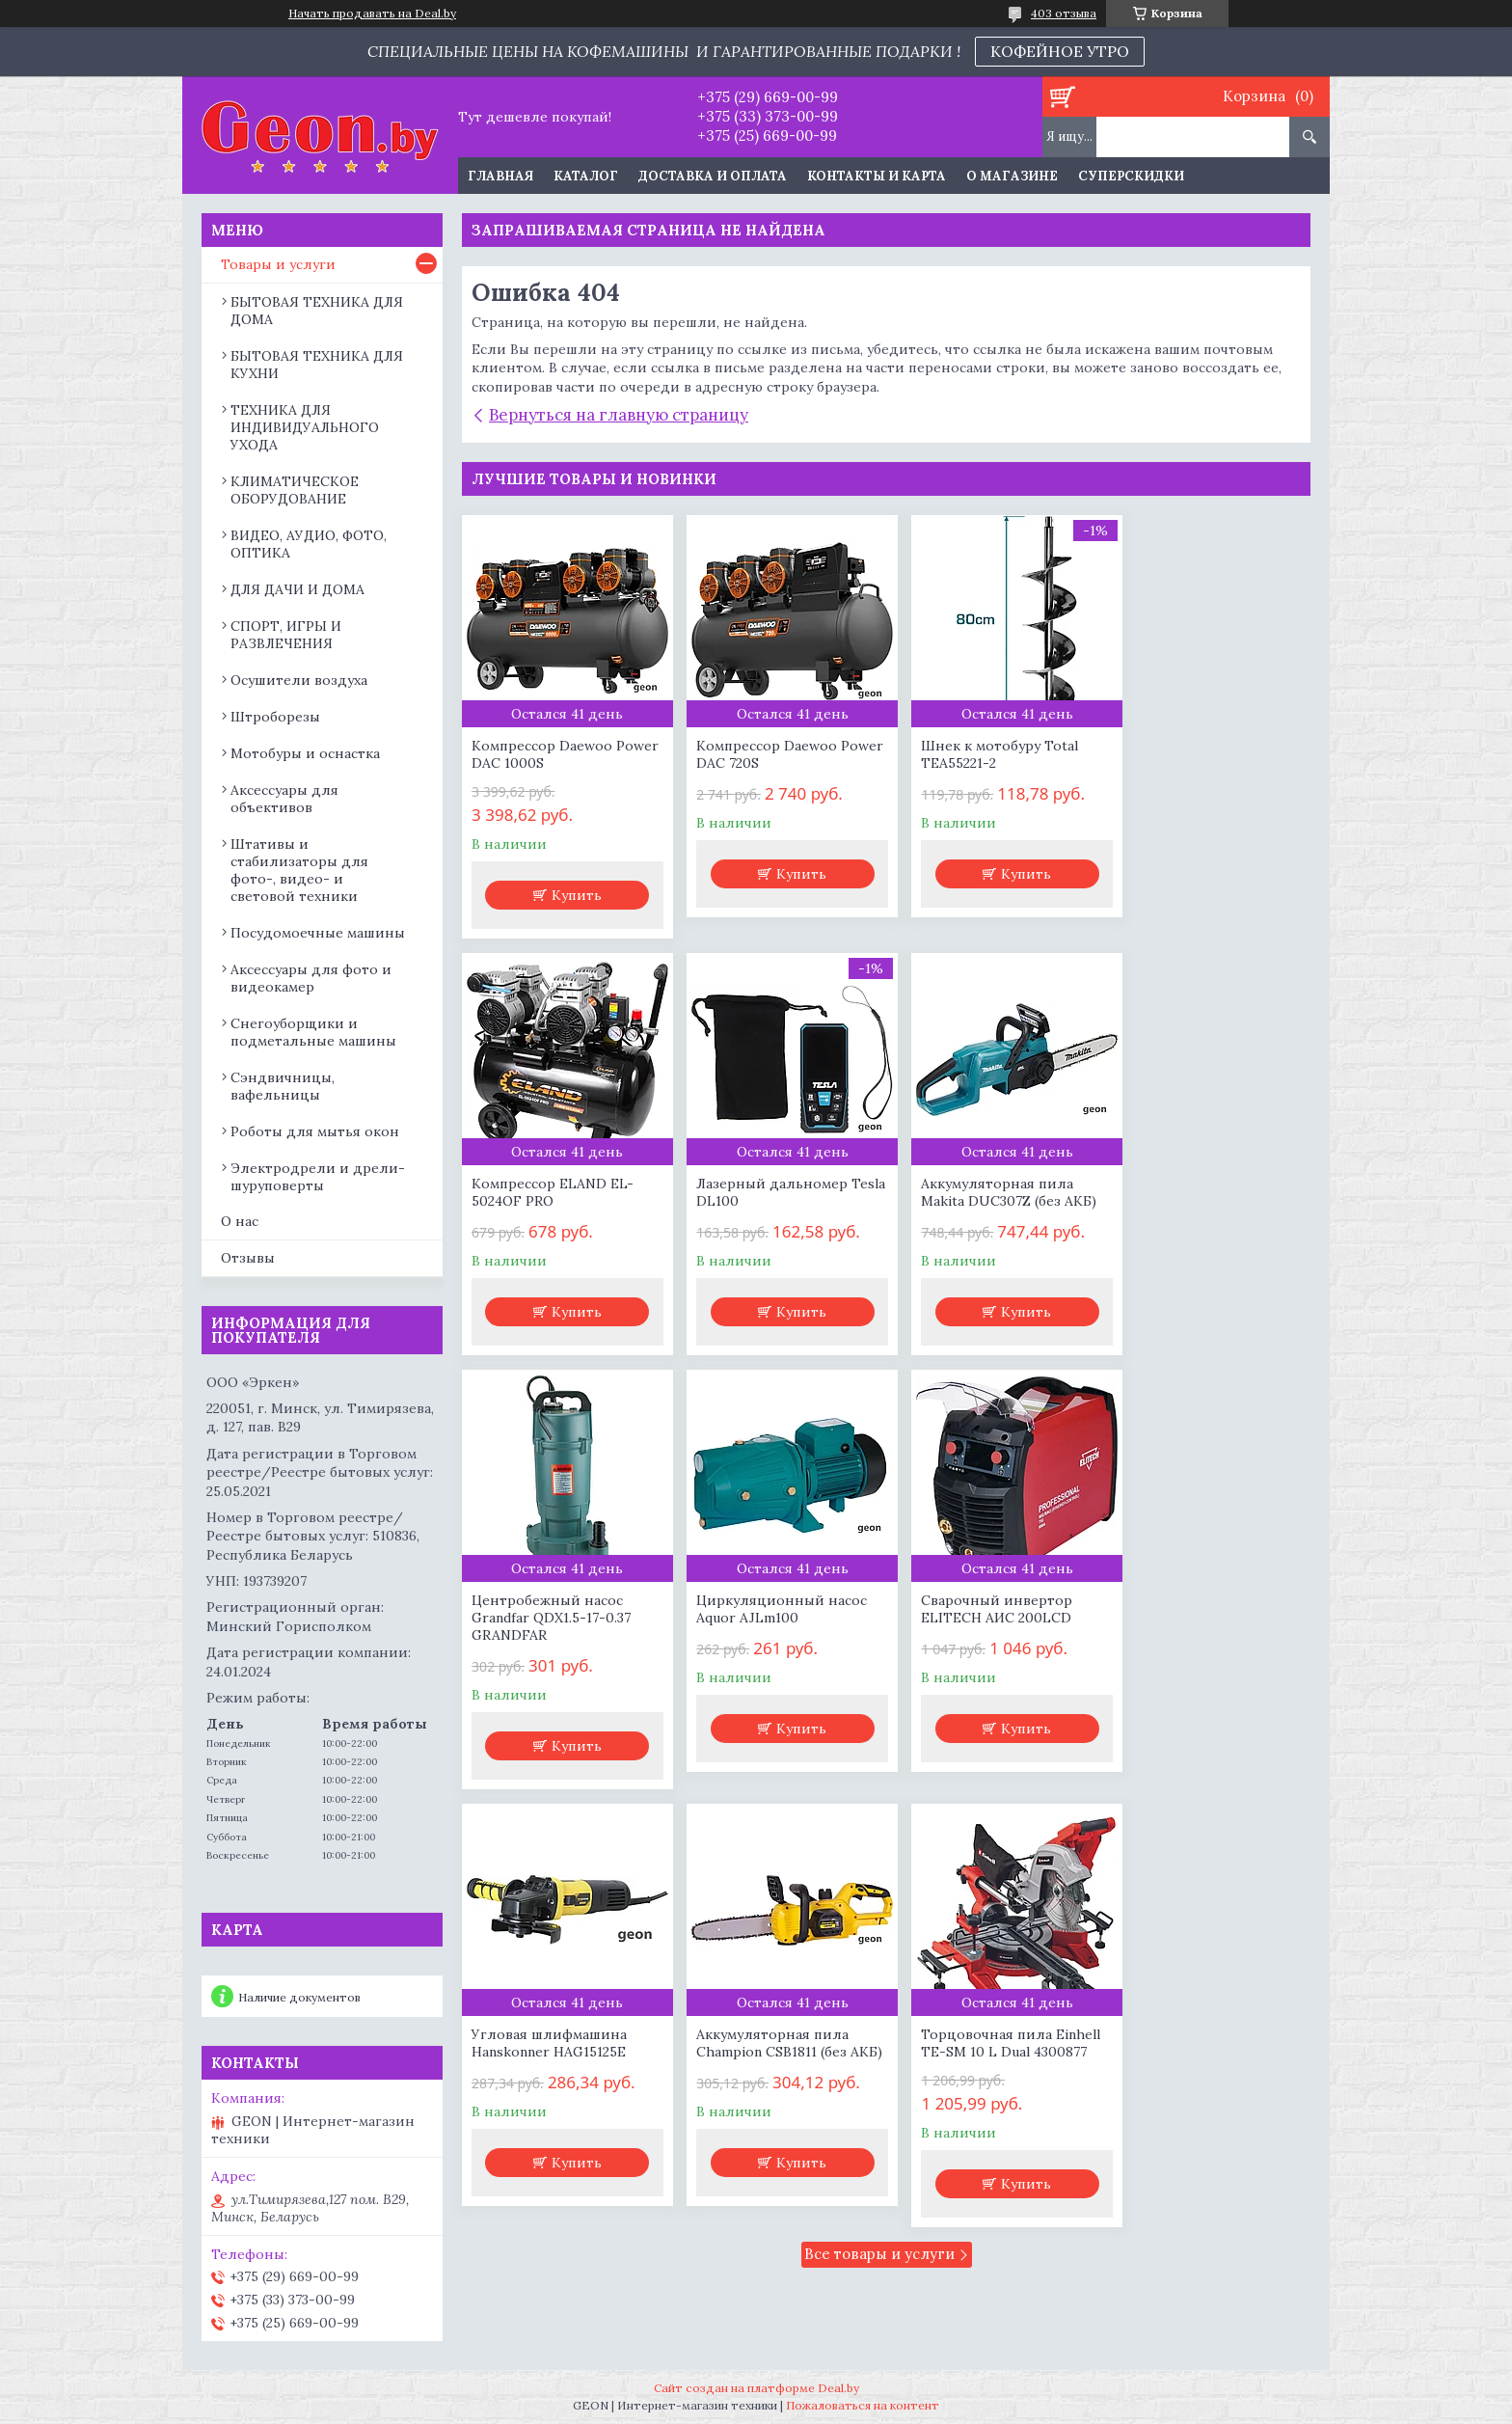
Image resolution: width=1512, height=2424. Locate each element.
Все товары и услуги (879, 1837)
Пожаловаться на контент (862, 2405)
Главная (500, 176)
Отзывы (248, 1257)
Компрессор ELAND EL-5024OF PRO (1200, 754)
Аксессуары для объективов (284, 798)
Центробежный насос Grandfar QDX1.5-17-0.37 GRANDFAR (982, 1201)
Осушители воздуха (298, 680)
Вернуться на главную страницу (618, 414)
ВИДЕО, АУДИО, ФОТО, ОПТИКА (308, 544)
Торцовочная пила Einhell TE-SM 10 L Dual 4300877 (1208, 1626)
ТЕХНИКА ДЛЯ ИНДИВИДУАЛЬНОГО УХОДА (304, 427)
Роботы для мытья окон (314, 1131)
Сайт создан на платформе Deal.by (756, 2388)
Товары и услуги (278, 264)
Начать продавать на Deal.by (372, 13)
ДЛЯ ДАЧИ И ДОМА (297, 589)
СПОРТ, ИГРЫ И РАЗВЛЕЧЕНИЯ (285, 634)
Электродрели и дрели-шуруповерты (317, 1176)
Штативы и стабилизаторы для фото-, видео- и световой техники (299, 870)
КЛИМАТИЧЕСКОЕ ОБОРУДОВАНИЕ (294, 490)
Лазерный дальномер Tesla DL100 (547, 1192)
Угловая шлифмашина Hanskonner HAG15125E (765, 1626)
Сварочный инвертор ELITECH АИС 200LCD (547, 1626)
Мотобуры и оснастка (305, 753)
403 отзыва (1063, 13)
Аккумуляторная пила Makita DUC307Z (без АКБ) (775, 1192)
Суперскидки (1131, 176)
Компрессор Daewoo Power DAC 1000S (542, 754)
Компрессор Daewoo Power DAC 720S (758, 754)
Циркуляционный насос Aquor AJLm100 (1204, 1192)
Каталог (586, 176)
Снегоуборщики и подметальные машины (313, 1032)
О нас (239, 1221)
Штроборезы (275, 716)
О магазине (1012, 176)
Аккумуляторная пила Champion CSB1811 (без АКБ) (979, 1635)
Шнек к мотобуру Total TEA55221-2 (981, 754)
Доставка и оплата (712, 176)
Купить (573, 895)
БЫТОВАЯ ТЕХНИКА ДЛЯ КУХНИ (316, 364)
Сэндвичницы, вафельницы (282, 1086)
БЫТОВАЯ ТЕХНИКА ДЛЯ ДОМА (316, 310)
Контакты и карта (876, 176)
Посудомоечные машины (317, 932)
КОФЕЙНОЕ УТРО (1059, 51)
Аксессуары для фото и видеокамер (311, 978)
